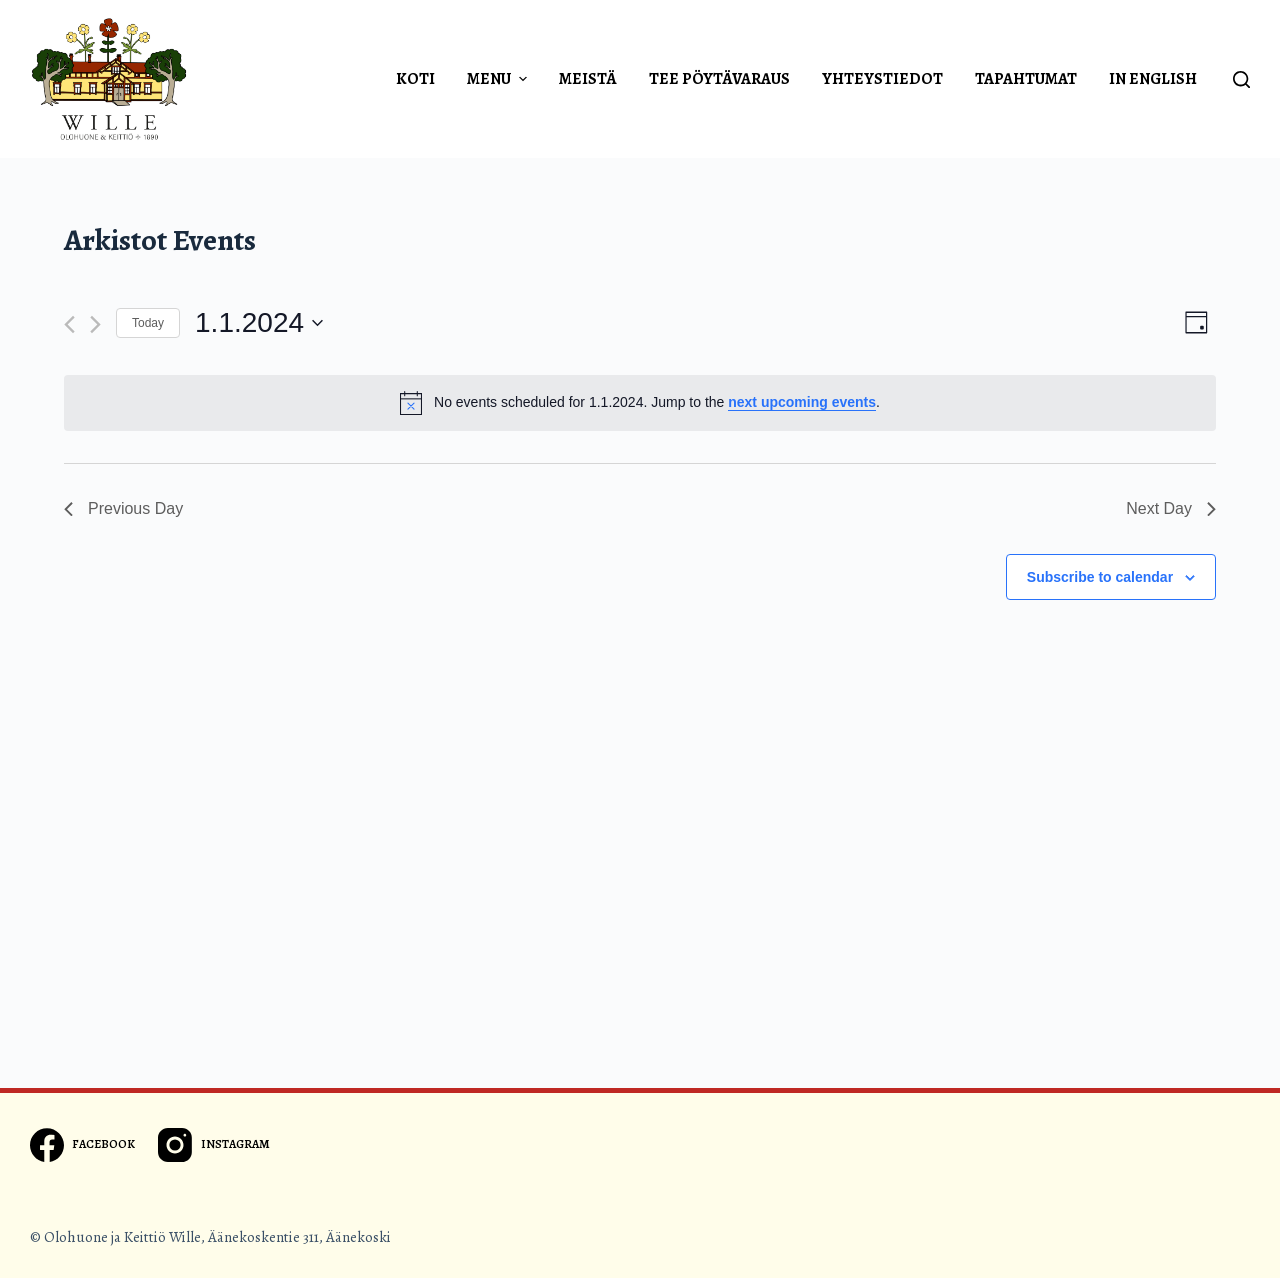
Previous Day (123, 508)
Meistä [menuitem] (588, 79)
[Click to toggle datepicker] (259, 323)
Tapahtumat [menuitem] (1026, 79)
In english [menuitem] (1153, 79)
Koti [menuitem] (415, 79)
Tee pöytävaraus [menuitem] (719, 79)
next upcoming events (802, 402)
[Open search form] (1241, 79)
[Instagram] (213, 1145)
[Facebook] (82, 1145)
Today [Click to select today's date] (148, 323)
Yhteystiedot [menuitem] (882, 79)
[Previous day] (69, 324)
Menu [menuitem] (499, 79)
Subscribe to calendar (1100, 577)
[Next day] (95, 324)
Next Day (1171, 508)
